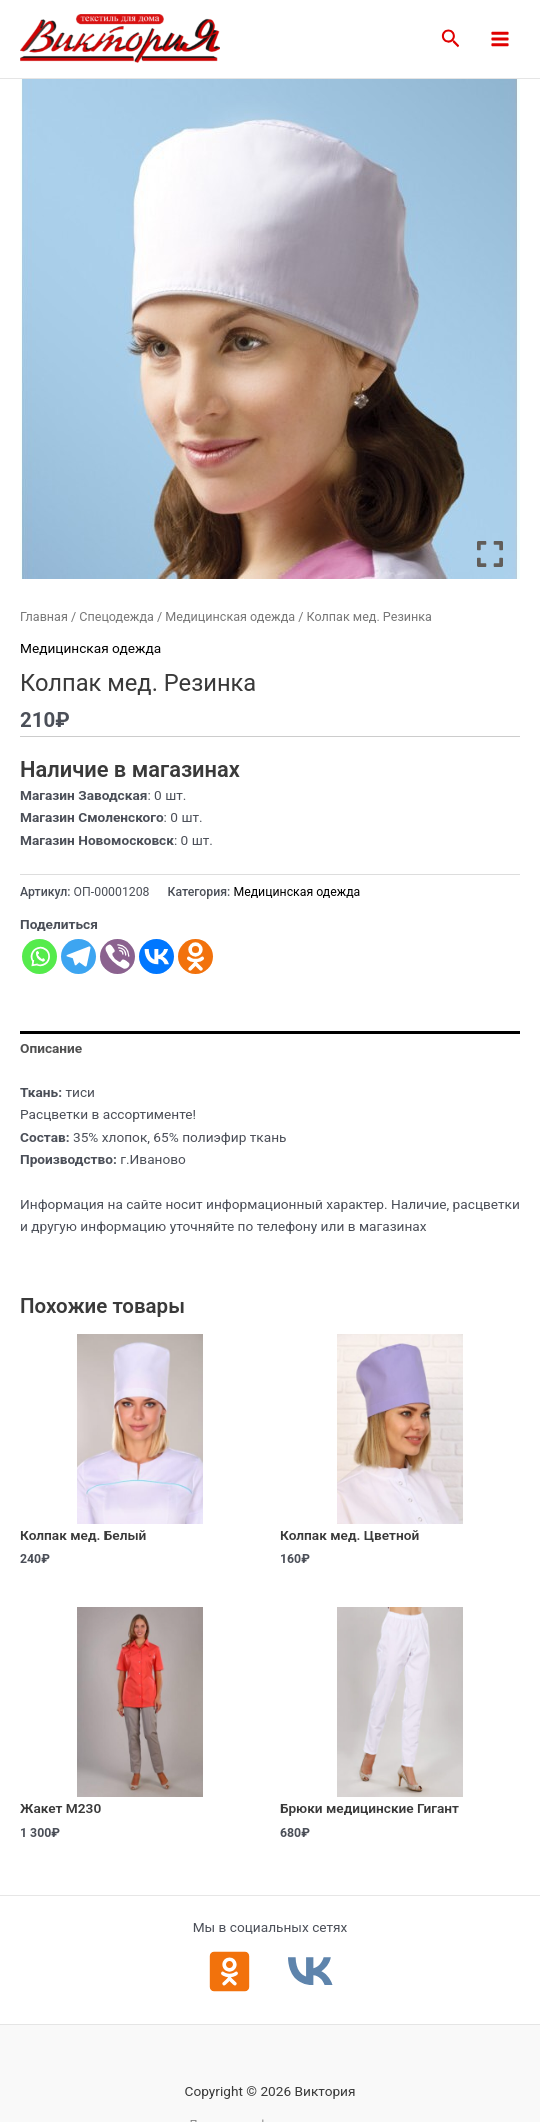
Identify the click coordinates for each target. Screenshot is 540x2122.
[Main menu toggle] (500, 38)
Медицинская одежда (230, 616)
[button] (451, 39)
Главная (44, 616)
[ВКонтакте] (310, 1971)
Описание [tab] (51, 1048)
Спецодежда (116, 616)
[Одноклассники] (229, 1971)
